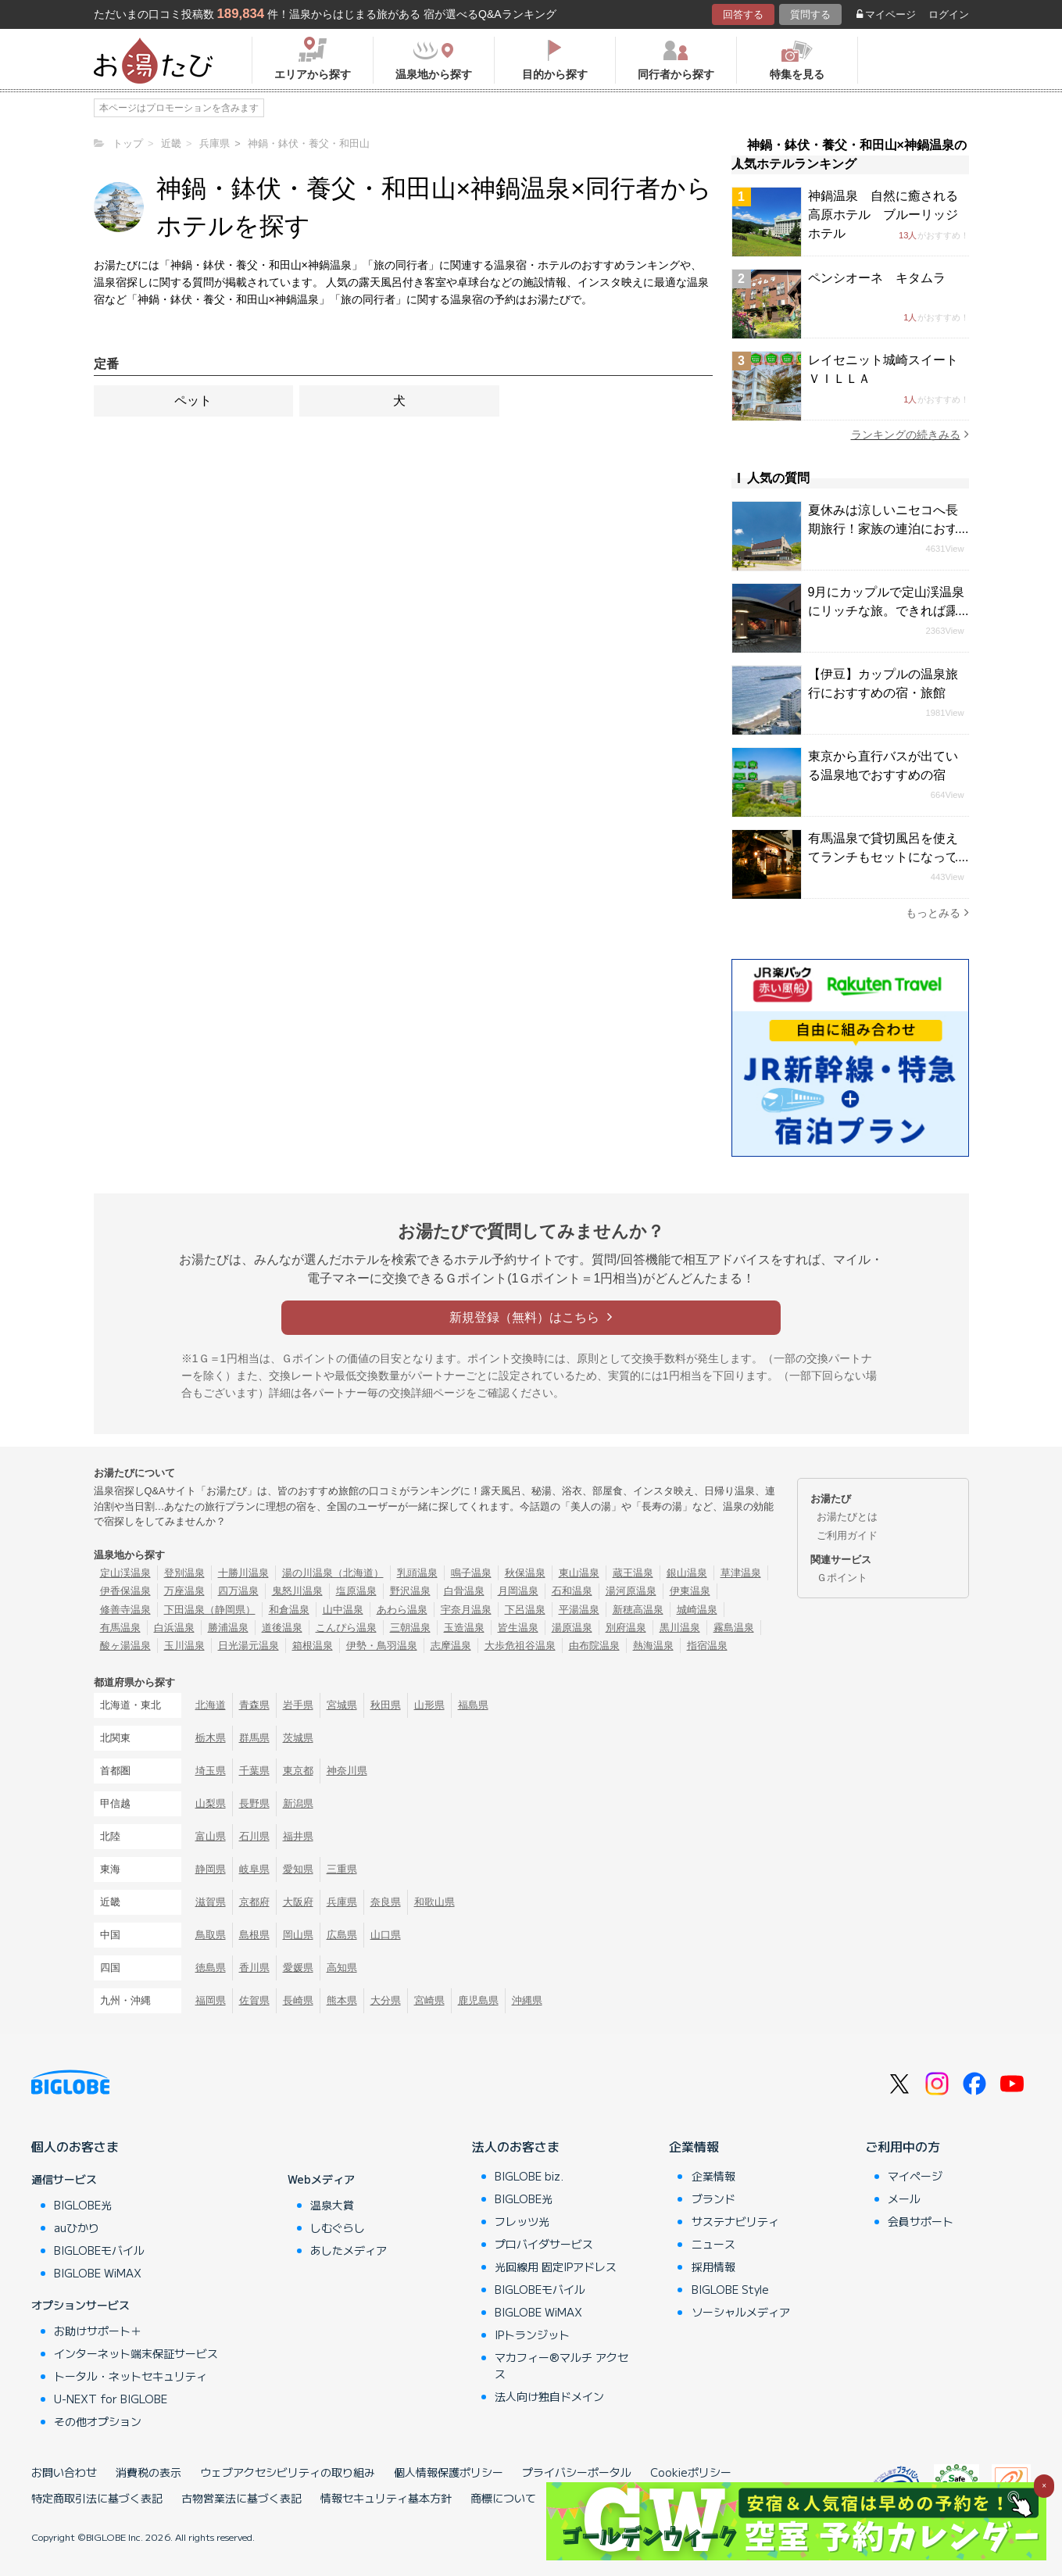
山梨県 (210, 1803)
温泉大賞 (332, 2205)
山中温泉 (343, 1609)
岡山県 (298, 1935)
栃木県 (210, 1738)
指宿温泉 (707, 1645)
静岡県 (210, 1869)
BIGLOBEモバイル (99, 2250)
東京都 (298, 1770)
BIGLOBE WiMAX (97, 2273)
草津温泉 (741, 1573)
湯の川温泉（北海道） (333, 1573)
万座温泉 (184, 1591)
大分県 (385, 2000)
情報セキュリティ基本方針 (386, 2498)
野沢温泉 (410, 1591)
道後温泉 (282, 1627)
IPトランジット (532, 2334)
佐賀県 (254, 2000)
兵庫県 (342, 1902)
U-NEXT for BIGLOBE (110, 2398)
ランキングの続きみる (910, 434)
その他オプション (97, 2421)
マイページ (886, 14)
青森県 (254, 1705)
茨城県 (298, 1738)
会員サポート (920, 2221)
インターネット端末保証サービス (136, 2353)
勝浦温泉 (228, 1627)
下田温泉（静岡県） (210, 1609)
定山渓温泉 (125, 1573)
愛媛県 (298, 1967)
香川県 (254, 1967)
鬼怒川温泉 (297, 1591)
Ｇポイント (842, 1577)
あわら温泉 (402, 1609)
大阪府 (298, 1902)
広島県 (342, 1935)
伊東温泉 (690, 1591)
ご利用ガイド (847, 1535)
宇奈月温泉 (466, 1609)
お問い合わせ (64, 2472)
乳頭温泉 (417, 1573)
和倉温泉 (289, 1609)
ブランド (713, 2198)
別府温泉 (626, 1627)
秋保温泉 (525, 1573)
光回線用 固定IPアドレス (556, 2266)
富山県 (210, 1836)
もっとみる (937, 912)
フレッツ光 (522, 2221)
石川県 (254, 1836)
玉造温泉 (464, 1627)
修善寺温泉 (125, 1609)
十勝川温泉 (243, 1573)
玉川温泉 (184, 1645)
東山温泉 (579, 1573)
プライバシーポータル (576, 2472)
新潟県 (298, 1803)
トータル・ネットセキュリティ (130, 2376)
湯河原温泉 (631, 1591)
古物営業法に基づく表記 (241, 2498)
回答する (743, 14)
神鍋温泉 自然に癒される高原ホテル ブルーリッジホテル (883, 214)
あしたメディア (348, 2250)
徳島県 (210, 1967)
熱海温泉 (653, 1645)
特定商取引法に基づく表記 (97, 2498)
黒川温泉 (680, 1627)
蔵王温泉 (633, 1573)
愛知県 (298, 1869)
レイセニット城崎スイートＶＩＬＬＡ (883, 369)
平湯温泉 (579, 1609)
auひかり (76, 2227)
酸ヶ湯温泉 (125, 1645)
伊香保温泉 (125, 1591)
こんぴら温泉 (346, 1627)
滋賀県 (210, 1902)
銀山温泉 (687, 1573)
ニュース (713, 2244)
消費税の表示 (148, 2472)
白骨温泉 (464, 1591)
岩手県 (298, 1705)
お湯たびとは (847, 1516)
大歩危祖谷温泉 (520, 1645)
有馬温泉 (120, 1627)
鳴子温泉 (471, 1573)
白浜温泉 (174, 1627)
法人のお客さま (516, 2146)
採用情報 (713, 2266)
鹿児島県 (478, 2000)
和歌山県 (434, 1902)
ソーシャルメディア (741, 2312)
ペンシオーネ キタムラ (877, 277)
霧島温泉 (733, 1627)
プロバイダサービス (544, 2244)
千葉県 (254, 1770)
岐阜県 (254, 1869)
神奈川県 (347, 1770)
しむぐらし (337, 2227)
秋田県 (385, 1705)
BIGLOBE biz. (529, 2176)
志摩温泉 (451, 1645)
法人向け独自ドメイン (549, 2396)
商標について (503, 2498)
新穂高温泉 (638, 1609)
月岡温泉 (518, 1591)
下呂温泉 (525, 1609)
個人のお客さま (75, 2146)
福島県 (473, 1705)
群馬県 (254, 1738)
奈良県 (385, 1902)
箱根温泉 (312, 1645)
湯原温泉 (572, 1627)
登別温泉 (184, 1573)
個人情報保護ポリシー (448, 2472)
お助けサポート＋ (97, 2330)
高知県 (342, 1967)
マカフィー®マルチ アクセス (561, 2365)
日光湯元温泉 (248, 1645)
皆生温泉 (518, 1627)
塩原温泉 (356, 1591)
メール (904, 2198)
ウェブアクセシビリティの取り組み (287, 2472)
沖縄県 (527, 2000)
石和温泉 (572, 1591)
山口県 (385, 1935)
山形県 (429, 1705)
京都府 (254, 1902)
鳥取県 (210, 1935)
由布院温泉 (594, 1645)
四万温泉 (238, 1591)
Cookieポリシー (690, 2472)
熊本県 (342, 2000)
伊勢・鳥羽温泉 (381, 1645)
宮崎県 (429, 2000)
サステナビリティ (735, 2221)
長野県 (254, 1803)
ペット (193, 400)
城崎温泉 (697, 1609)
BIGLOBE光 (83, 2205)
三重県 (342, 1869)
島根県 (254, 1935)
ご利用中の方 (902, 2146)
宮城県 (342, 1705)
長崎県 (298, 2000)
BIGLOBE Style (730, 2289)
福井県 (298, 1836)
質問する (810, 14)
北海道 (210, 1705)
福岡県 (210, 2000)
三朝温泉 (410, 1627)
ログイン (948, 14)
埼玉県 (210, 1770)
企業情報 (694, 2146)
